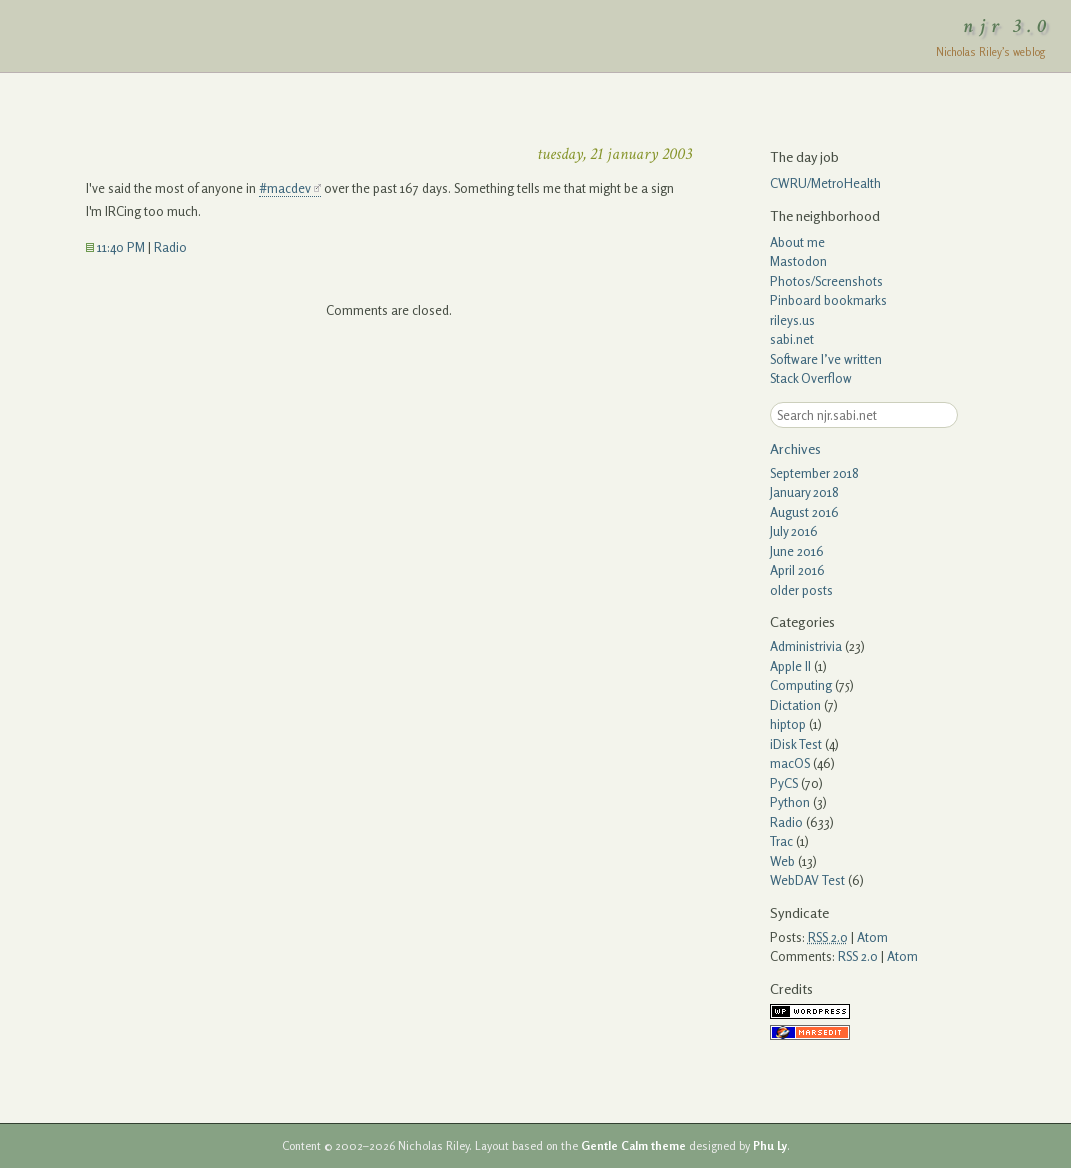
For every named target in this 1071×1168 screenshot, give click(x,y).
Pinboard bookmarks (828, 300)
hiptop (788, 724)
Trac (781, 841)
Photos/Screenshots (826, 281)
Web (782, 861)
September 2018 (814, 473)
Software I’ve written (826, 359)
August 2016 (804, 512)
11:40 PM (115, 247)
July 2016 (794, 531)
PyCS (784, 783)
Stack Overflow (811, 378)
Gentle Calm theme (633, 1146)
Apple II (790, 666)
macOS (790, 763)
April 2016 (797, 570)
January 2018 (804, 492)
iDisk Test (796, 744)
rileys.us (792, 320)
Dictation (795, 705)
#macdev (285, 188)
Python (790, 802)
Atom (872, 937)
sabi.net (792, 339)
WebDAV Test (807, 880)
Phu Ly (770, 1146)
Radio (170, 247)
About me (797, 242)
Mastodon (798, 261)
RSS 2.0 (858, 956)
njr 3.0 (1008, 26)
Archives (795, 448)
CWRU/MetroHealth (825, 183)
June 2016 (797, 551)
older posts (801, 590)
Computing (801, 685)
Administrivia (806, 646)
